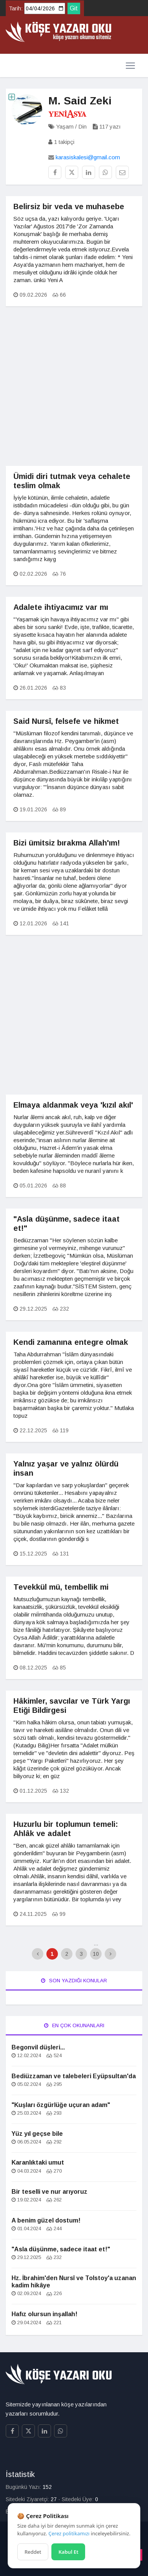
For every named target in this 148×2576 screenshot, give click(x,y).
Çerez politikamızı (68, 2533)
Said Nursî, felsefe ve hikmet (66, 721)
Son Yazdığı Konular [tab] (74, 1980)
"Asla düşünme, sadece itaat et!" (61, 2249)
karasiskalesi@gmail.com (88, 157)
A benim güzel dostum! (46, 2220)
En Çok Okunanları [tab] (74, 2025)
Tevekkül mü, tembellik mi (61, 1587)
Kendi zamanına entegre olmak (70, 1342)
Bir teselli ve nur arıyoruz (49, 2191)
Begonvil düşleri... (38, 2047)
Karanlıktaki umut (38, 2162)
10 (96, 1954)
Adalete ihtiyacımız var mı (60, 607)
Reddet (33, 2551)
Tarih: (16, 8)
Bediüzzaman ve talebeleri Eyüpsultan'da (74, 2076)
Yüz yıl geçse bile (37, 2133)
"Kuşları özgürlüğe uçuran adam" (61, 2105)
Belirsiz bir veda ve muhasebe (68, 206)
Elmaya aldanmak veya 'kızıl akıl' (73, 1105)
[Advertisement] (74, 392)
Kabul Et (68, 2551)
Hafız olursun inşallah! (44, 2314)
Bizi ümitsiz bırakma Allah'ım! (66, 843)
